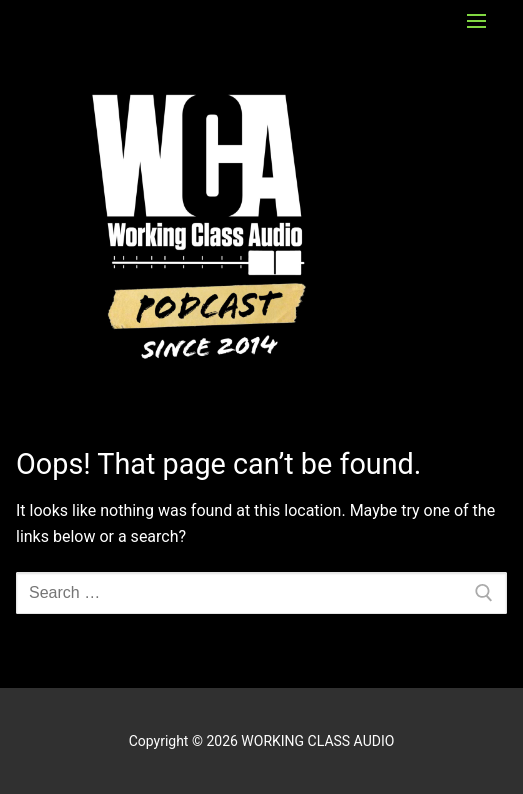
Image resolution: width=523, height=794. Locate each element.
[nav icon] (476, 21)
